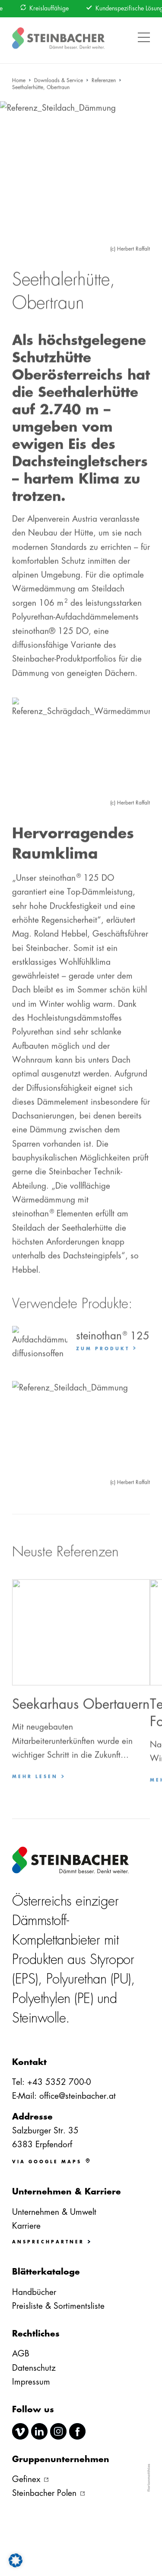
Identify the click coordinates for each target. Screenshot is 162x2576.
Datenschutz (34, 2368)
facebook (77, 2431)
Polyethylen (41, 1998)
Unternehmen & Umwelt (54, 2212)
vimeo (20, 2431)
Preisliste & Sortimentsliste (58, 2306)
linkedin (39, 2431)
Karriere (26, 2226)
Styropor (112, 1959)
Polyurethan (76, 1979)
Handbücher (34, 2292)
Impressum (31, 2382)
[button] (144, 32)
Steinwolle (39, 2018)
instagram (58, 2431)
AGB (20, 2353)
